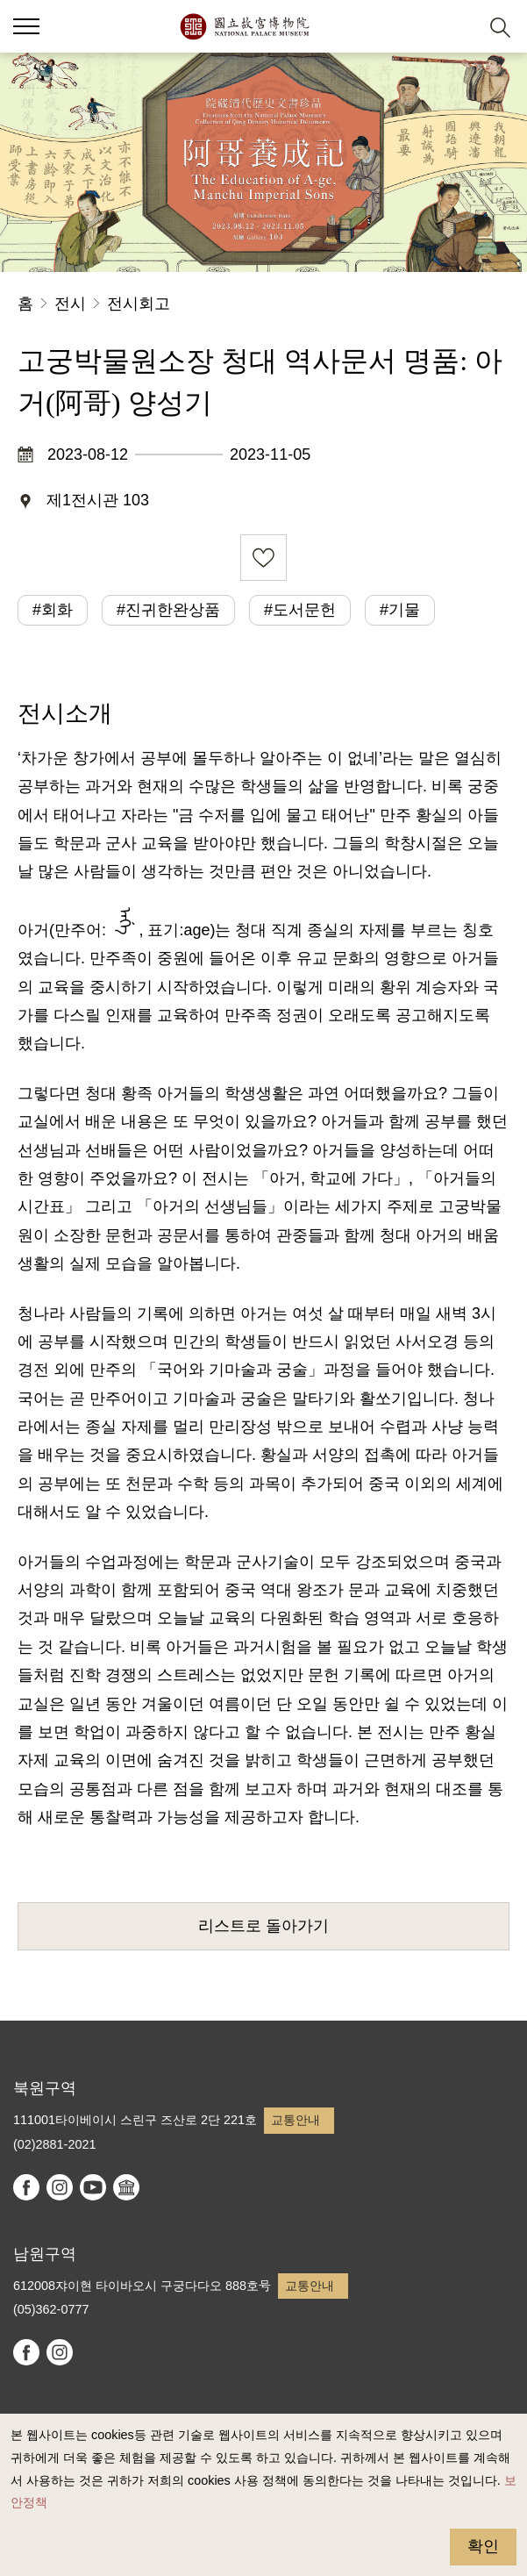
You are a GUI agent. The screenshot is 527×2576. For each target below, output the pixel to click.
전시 (70, 303)
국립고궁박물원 (244, 26)
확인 (483, 2546)
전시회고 (138, 303)
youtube (93, 2187)
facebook (26, 2187)
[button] (457, 26)
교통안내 (295, 2120)
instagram (59, 2187)
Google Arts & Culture (126, 2187)
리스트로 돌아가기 (263, 1926)
